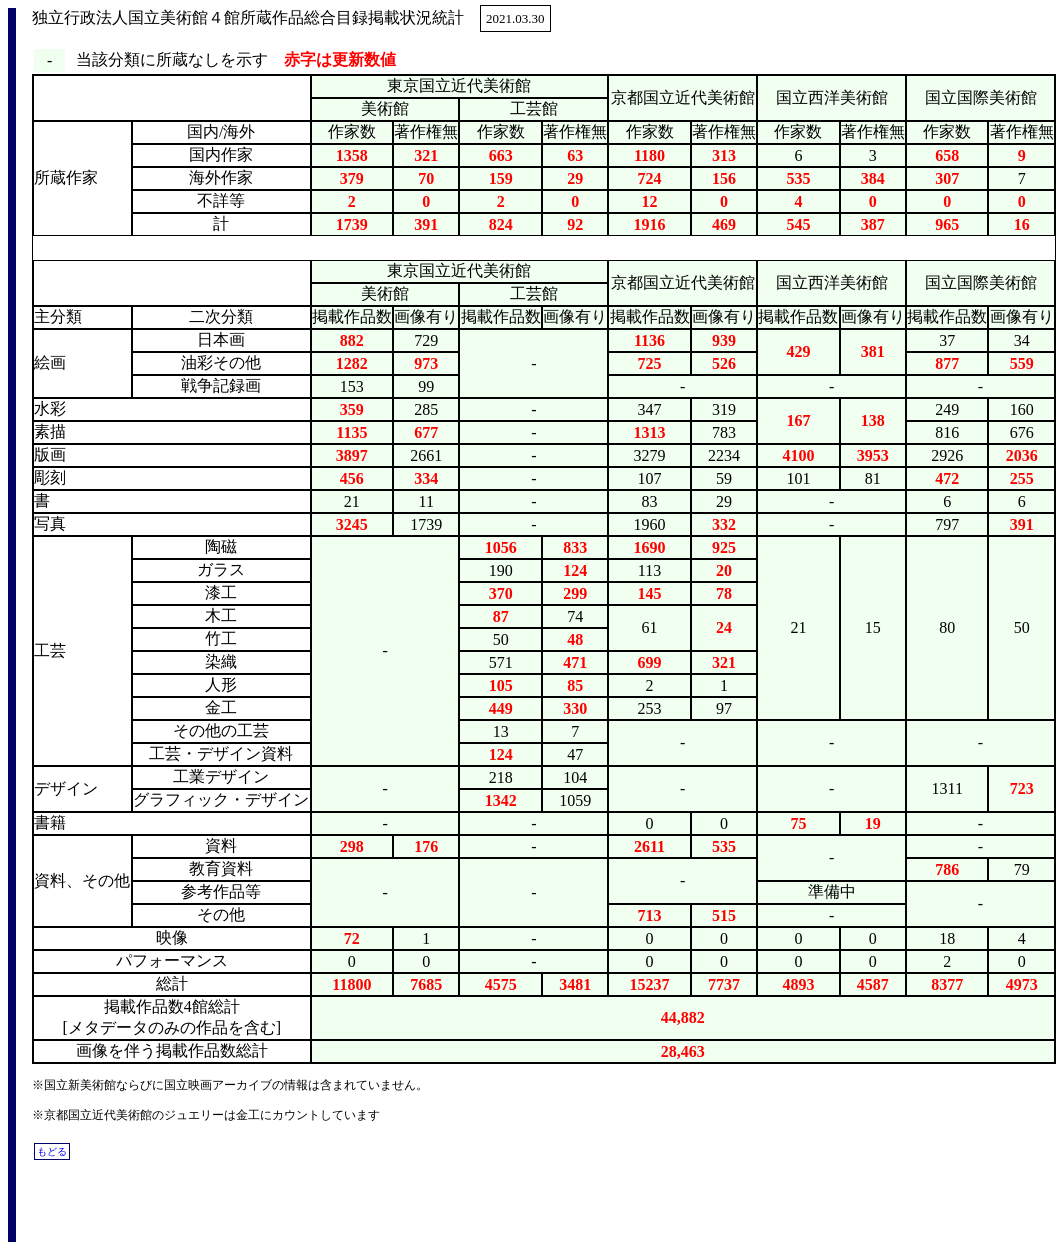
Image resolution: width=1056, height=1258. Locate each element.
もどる (52, 1151)
